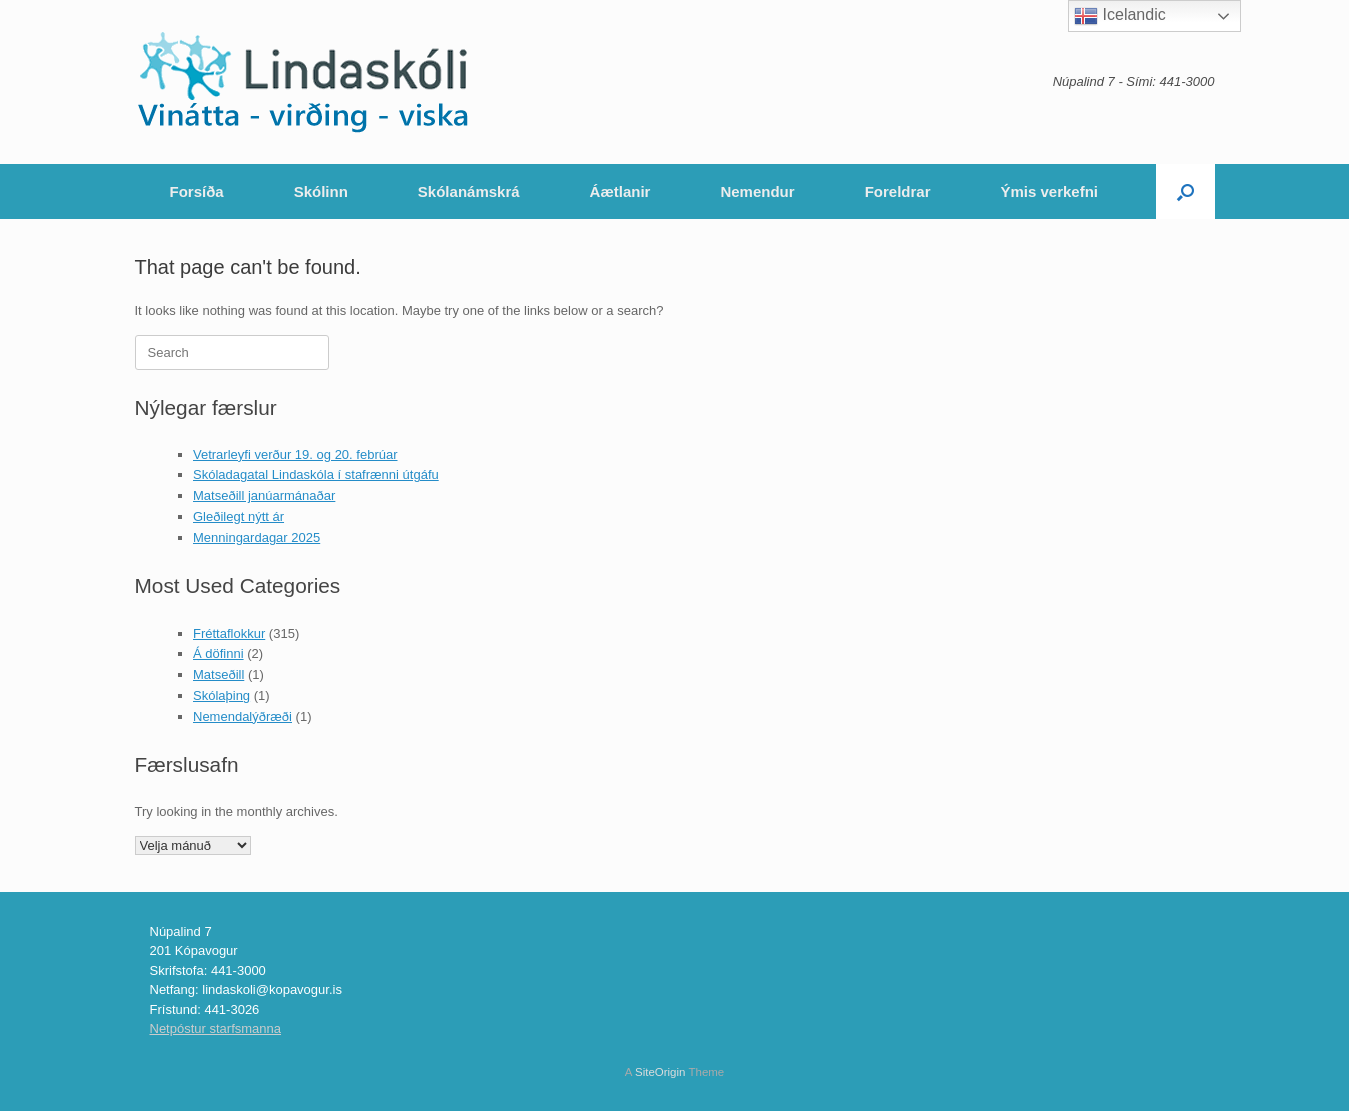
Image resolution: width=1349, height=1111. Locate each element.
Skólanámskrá (469, 191)
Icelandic (1120, 16)
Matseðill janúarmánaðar (264, 495)
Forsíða (197, 191)
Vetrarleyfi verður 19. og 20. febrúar (295, 454)
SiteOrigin (660, 1072)
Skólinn (321, 191)
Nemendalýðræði (242, 716)
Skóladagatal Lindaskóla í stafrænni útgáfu (316, 474)
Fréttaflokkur (229, 633)
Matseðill (218, 674)
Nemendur (757, 191)
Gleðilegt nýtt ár (238, 516)
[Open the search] (1185, 191)
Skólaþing (221, 695)
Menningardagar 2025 (256, 537)
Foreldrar (898, 191)
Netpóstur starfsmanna (216, 1028)
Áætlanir (620, 191)
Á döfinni (218, 653)
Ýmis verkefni (1049, 191)
